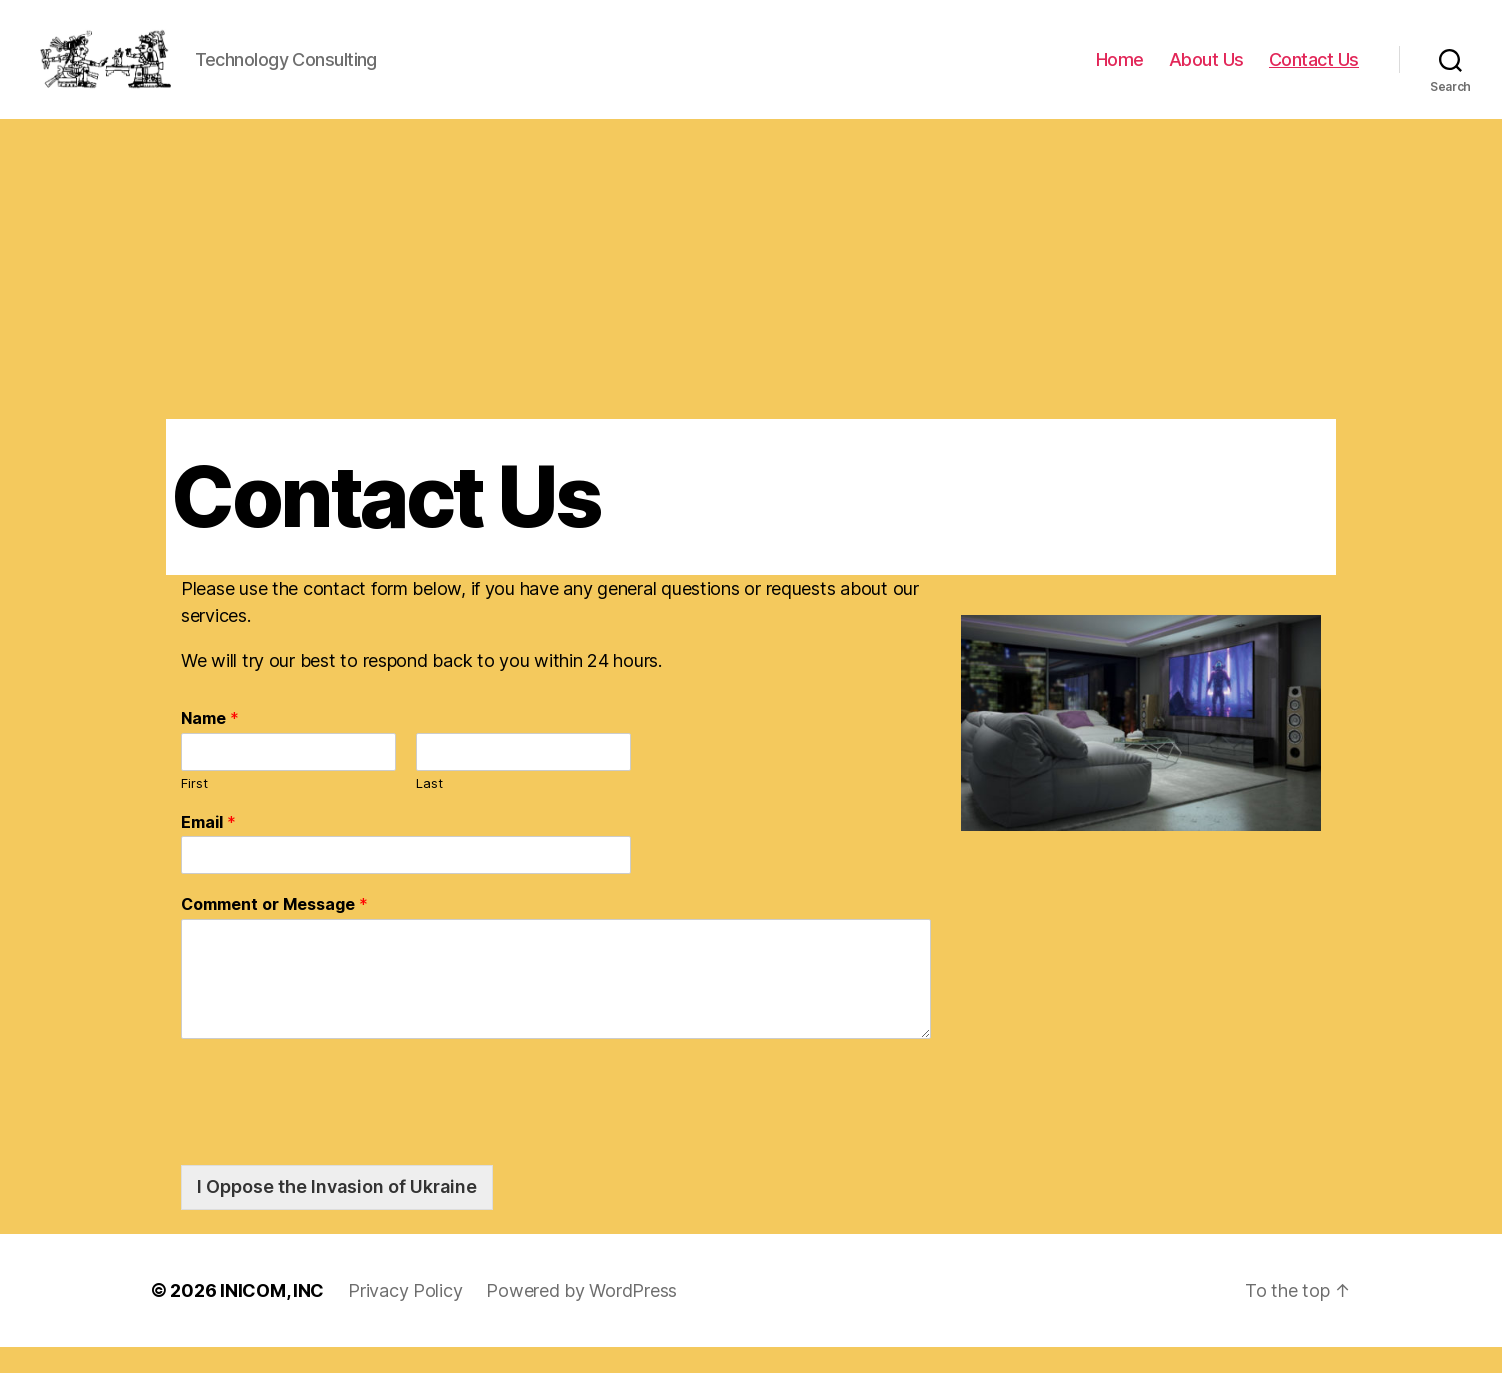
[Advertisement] (751, 296)
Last (429, 809)
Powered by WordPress (581, 1316)
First (194, 809)
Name (210, 745)
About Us (1206, 72)
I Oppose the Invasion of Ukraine (337, 1213)
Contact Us (1314, 72)
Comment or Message (274, 931)
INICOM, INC (272, 1316)
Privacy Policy (405, 1316)
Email (208, 848)
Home (1120, 72)
